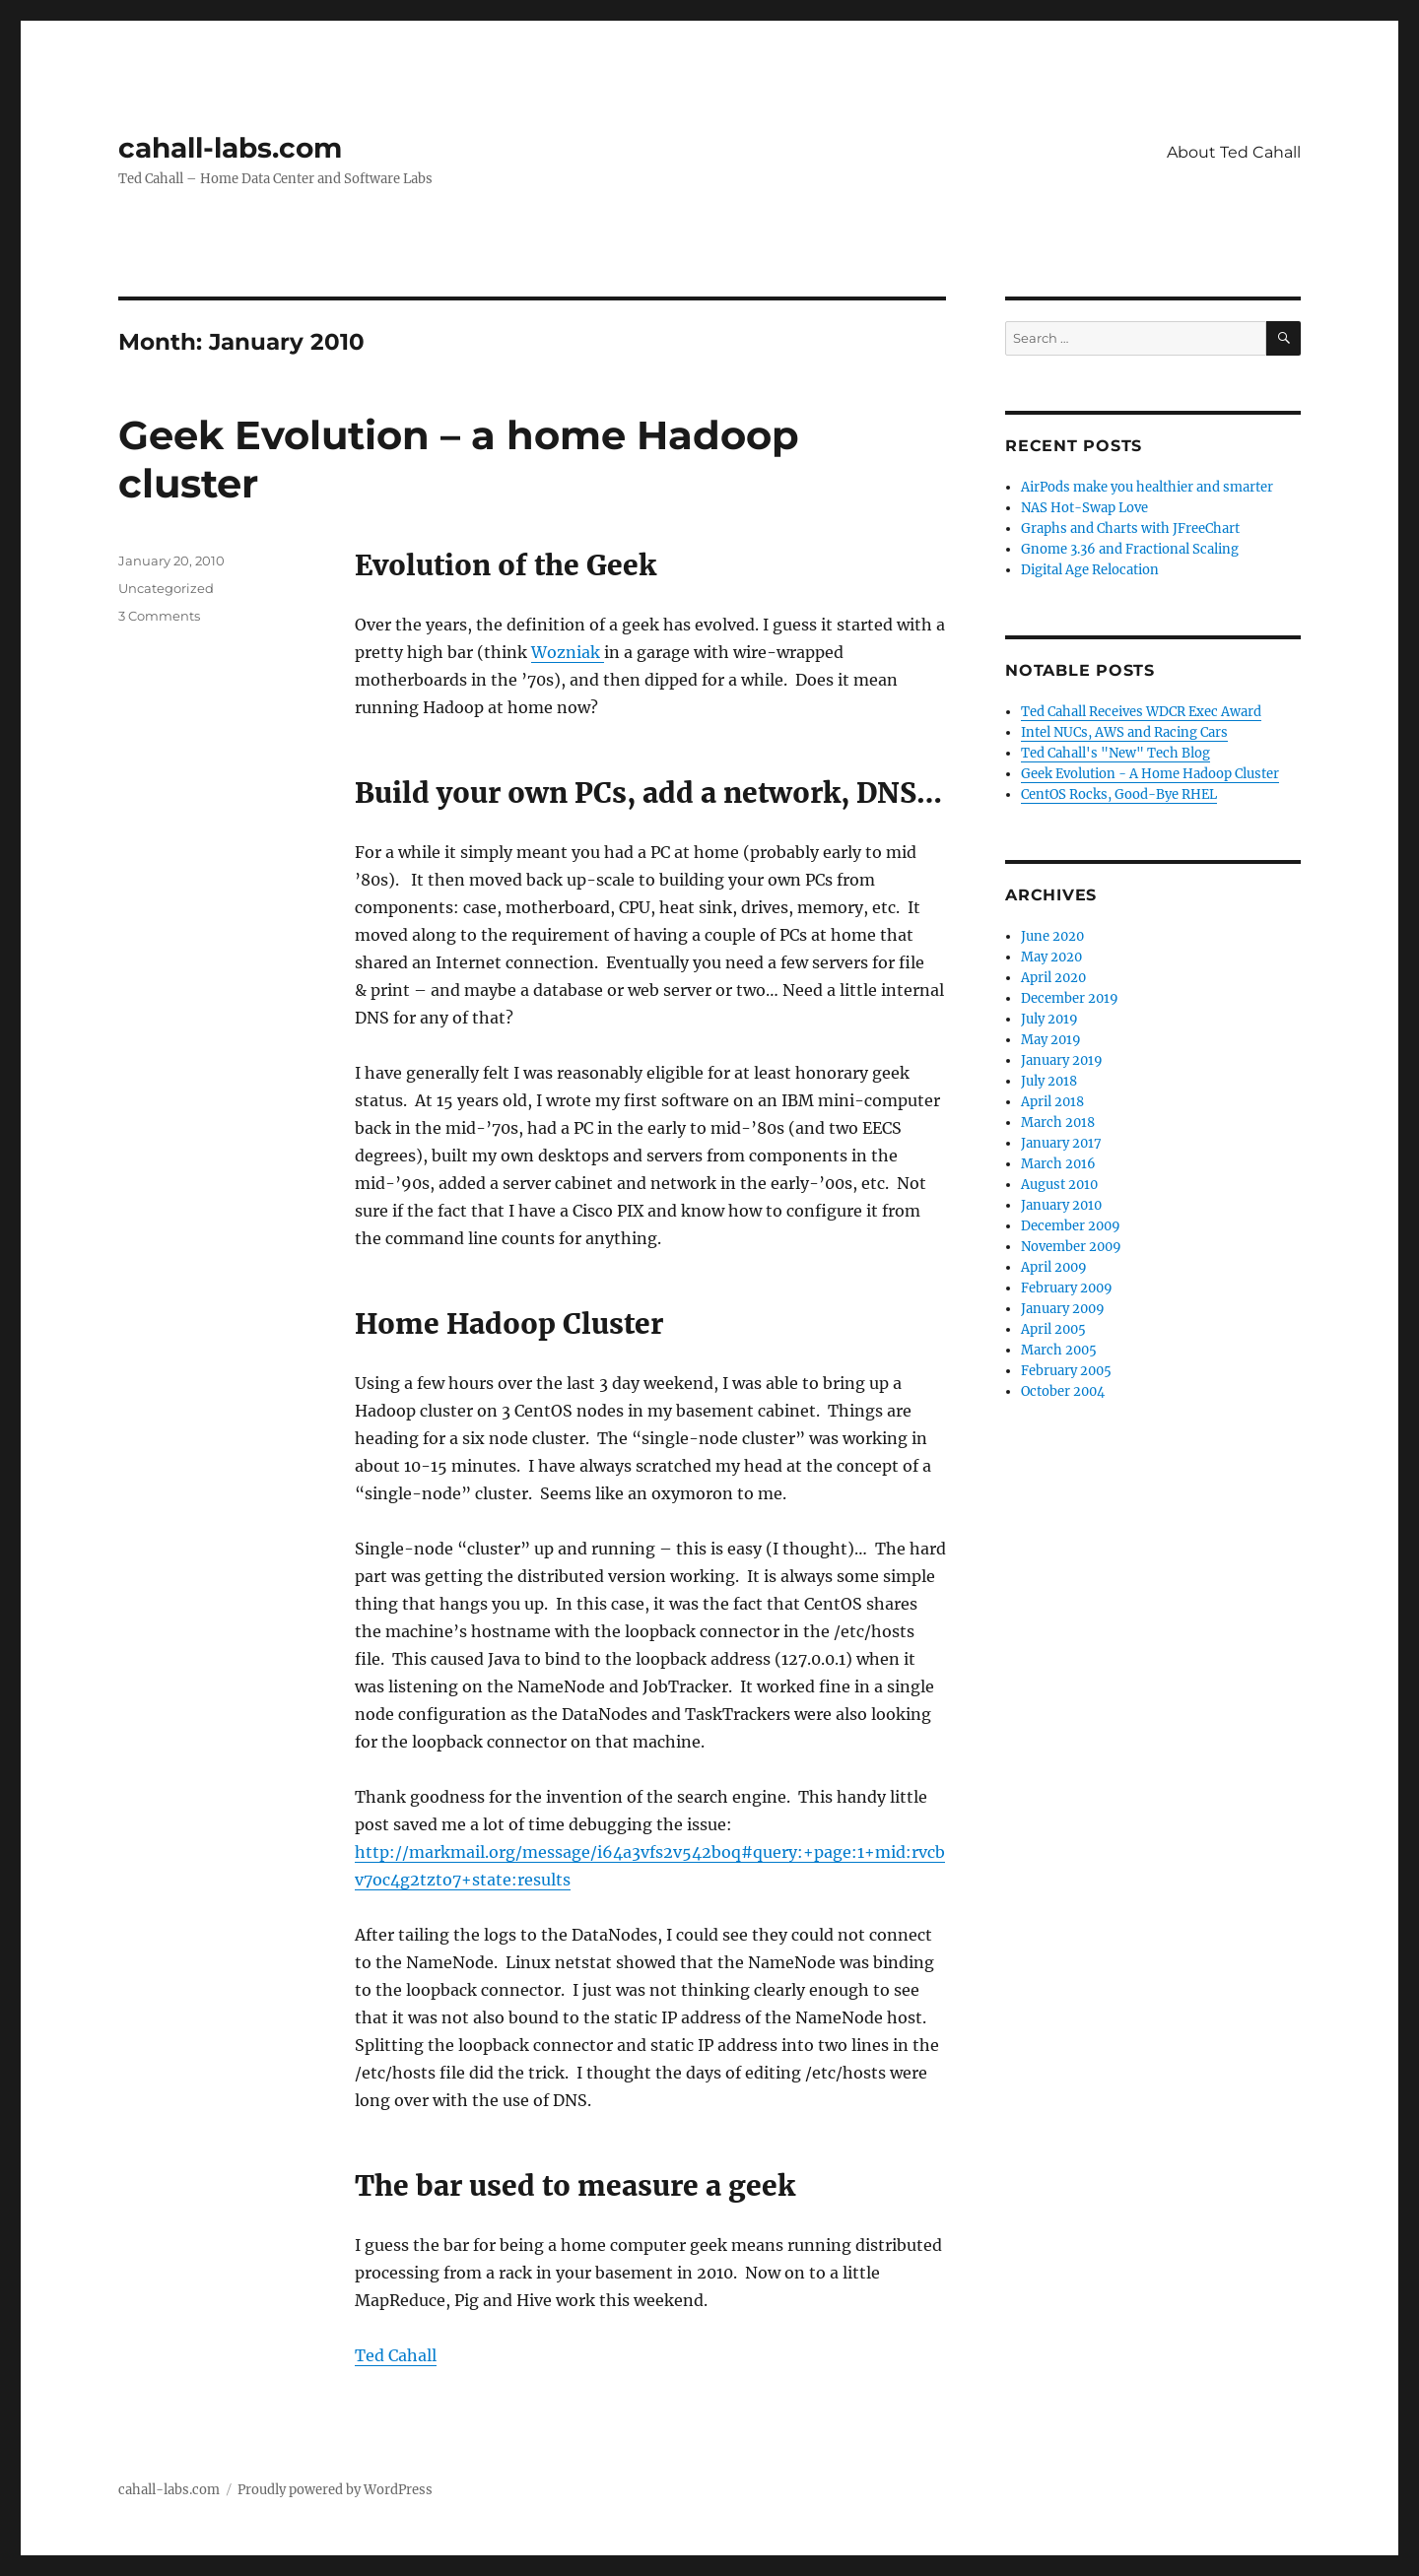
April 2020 (1053, 977)
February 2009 (1067, 1288)
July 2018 (1049, 1081)
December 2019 (1069, 998)
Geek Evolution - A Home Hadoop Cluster (1150, 773)
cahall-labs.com (230, 148)
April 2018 (1052, 1101)
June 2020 (1052, 936)
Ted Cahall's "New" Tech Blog (1115, 753)
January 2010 (1061, 1205)
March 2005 (1059, 1350)
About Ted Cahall (1234, 152)
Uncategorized (166, 588)
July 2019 (1049, 1019)
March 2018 (1058, 1122)
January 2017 (1061, 1143)
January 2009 (1063, 1308)
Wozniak (567, 652)
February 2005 (1066, 1370)
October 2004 (1063, 1391)
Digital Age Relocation (1090, 569)
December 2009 (1070, 1226)
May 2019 (1051, 1039)
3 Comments (159, 616)
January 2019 (1062, 1060)
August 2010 (1059, 1184)
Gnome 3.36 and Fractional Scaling (1130, 549)
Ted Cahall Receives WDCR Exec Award (1141, 711)
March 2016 (1058, 1164)
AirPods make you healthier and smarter (1147, 487)
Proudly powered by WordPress (335, 2489)
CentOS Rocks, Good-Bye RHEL (1119, 794)
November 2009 (1071, 1246)
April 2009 (1054, 1267)
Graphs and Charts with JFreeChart (1130, 528)
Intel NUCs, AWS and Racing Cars (1124, 732)
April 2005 (1053, 1329)
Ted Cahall (396, 2355)
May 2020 (1051, 957)
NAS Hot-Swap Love (1084, 507)
